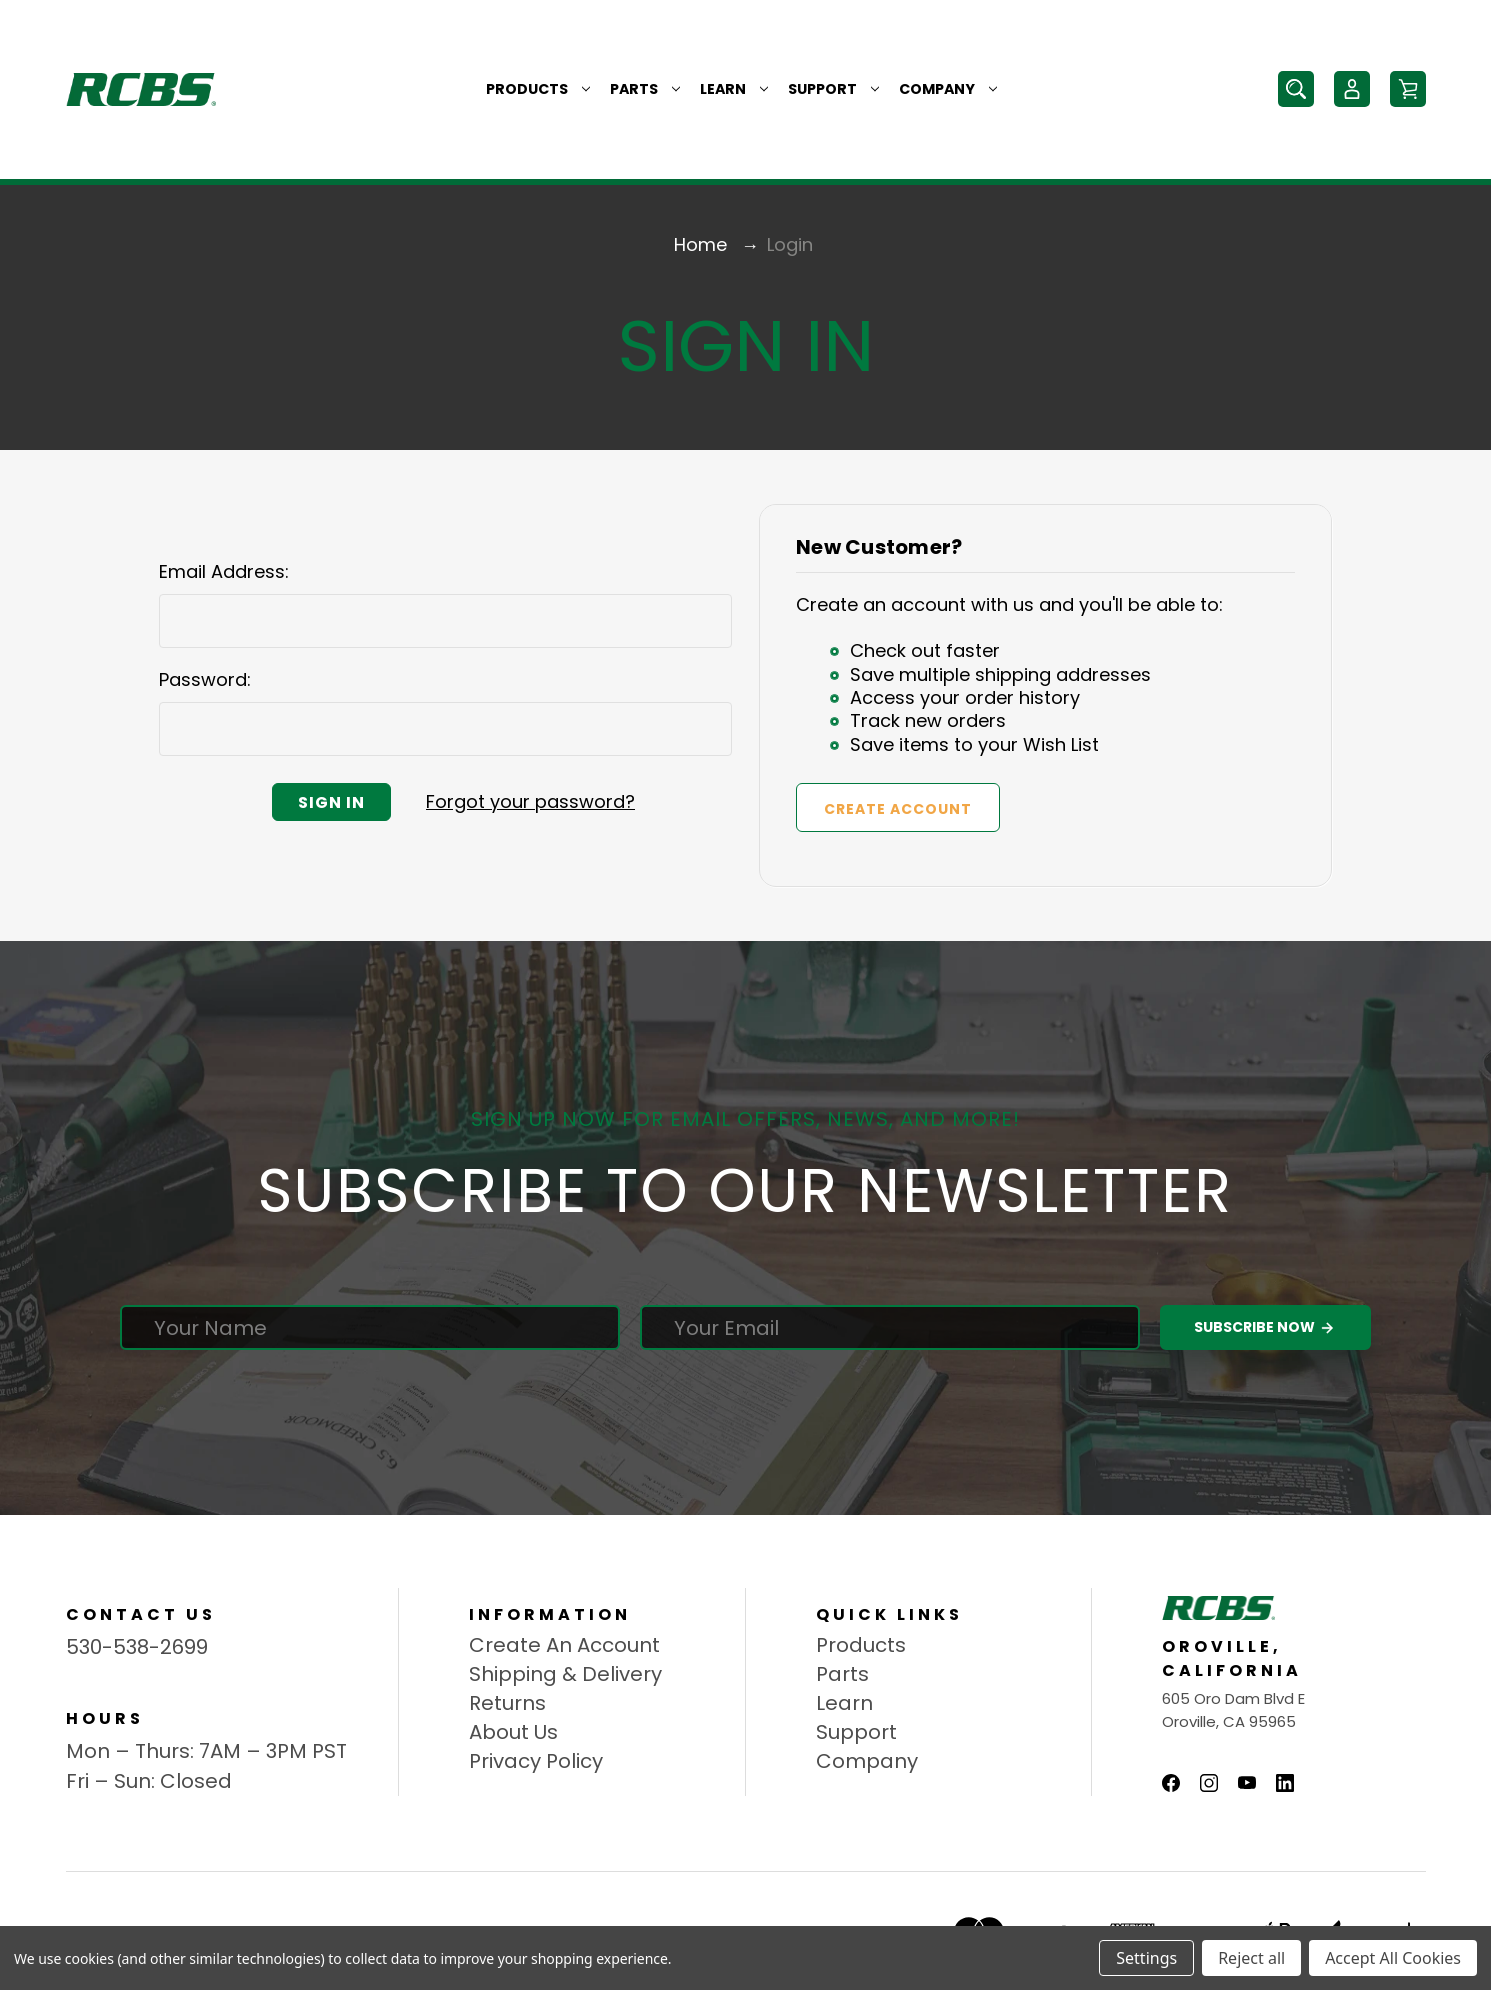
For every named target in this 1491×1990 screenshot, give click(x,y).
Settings (1146, 1958)
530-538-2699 (137, 1647)
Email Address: (224, 571)
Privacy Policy (536, 1761)
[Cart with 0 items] (1408, 89)
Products (538, 89)
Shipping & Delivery (565, 1674)
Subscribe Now (1265, 1327)
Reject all (1251, 1958)
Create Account (898, 809)
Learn (734, 89)
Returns (507, 1703)
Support (833, 89)
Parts (645, 89)
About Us (513, 1732)
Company (948, 89)
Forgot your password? (530, 801)
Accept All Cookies (1393, 1958)
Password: (205, 679)
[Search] (1296, 89)
